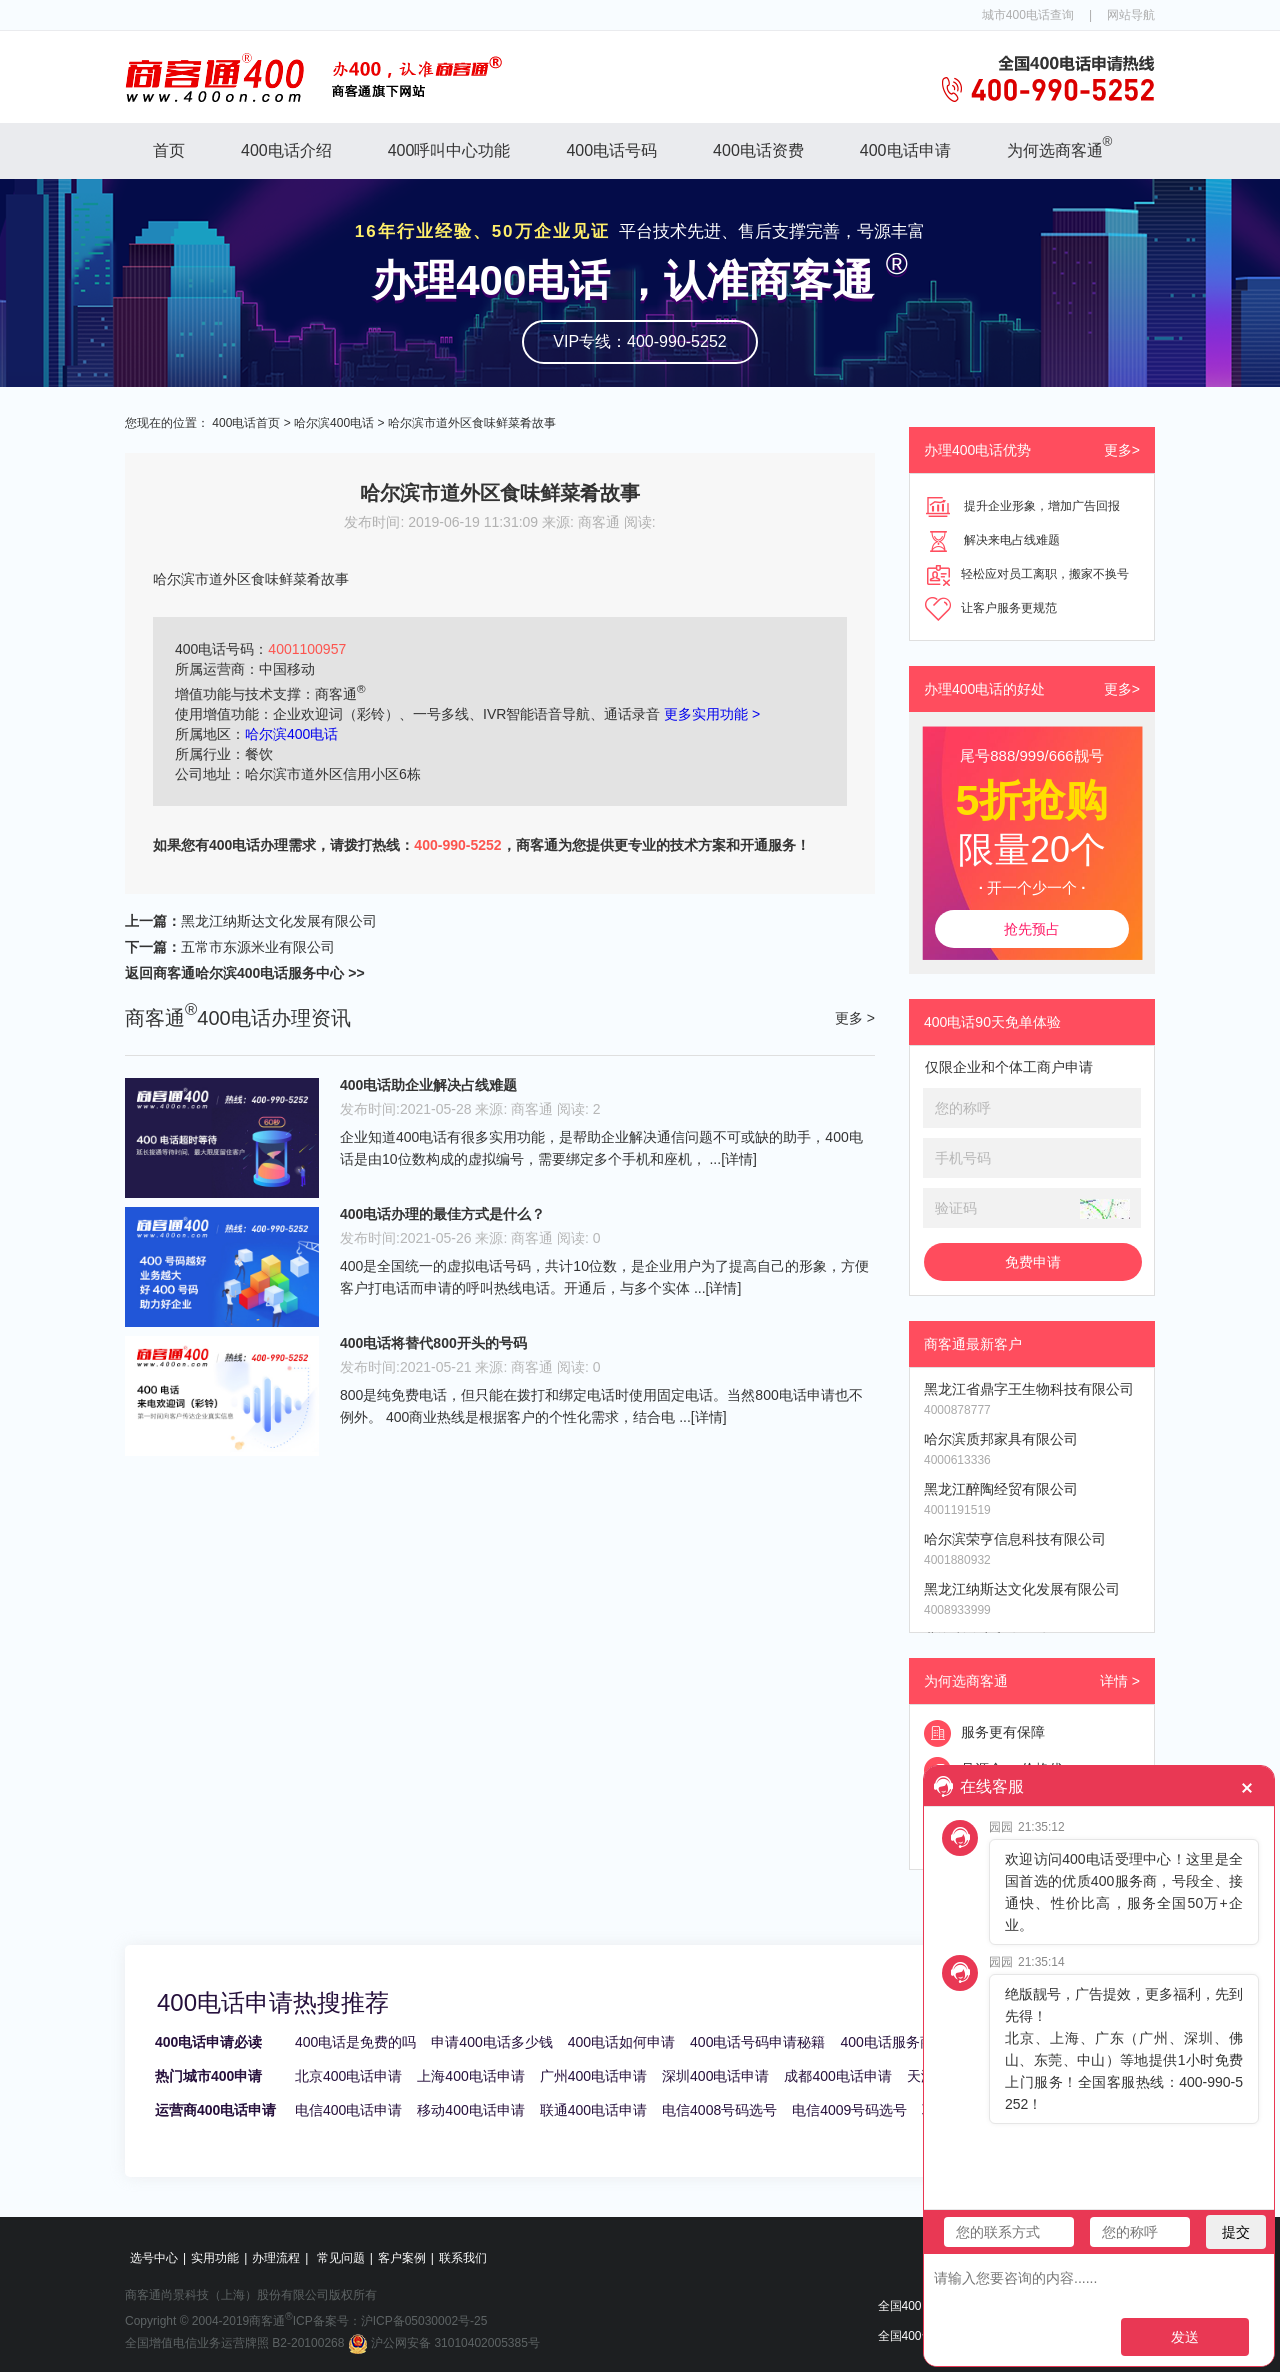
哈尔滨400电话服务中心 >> (280, 973)
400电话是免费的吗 (355, 2042)
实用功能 (215, 2258)
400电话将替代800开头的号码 (433, 1343)
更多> (1122, 450)
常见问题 (341, 2258)
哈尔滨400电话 (334, 423)
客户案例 (402, 2258)
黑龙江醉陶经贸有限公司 (1001, 1489)
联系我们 (463, 2258)
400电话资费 (758, 150)
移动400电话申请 (470, 2110)
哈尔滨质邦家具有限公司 (1001, 1439)
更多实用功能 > (712, 714)
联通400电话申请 (593, 2110)
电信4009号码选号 (849, 2110)
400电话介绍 (286, 150)
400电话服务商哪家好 (907, 2042)
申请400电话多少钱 (491, 2042)
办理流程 (276, 2258)
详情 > (1120, 1681)
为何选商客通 (1060, 146)
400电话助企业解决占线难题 (428, 1085)
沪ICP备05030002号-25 (424, 2321)
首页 (169, 150)
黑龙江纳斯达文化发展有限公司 (279, 921)
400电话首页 (246, 423)
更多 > (855, 1018)
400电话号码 (611, 150)
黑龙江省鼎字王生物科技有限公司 (1029, 1389)
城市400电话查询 (1028, 15)
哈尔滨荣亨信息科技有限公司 (1015, 1539)
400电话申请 (905, 150)
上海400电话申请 (470, 2076)
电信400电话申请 (348, 2110)
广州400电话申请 (593, 2076)
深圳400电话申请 (715, 2076)
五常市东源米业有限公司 (258, 947)
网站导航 (1131, 15)
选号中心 (154, 2258)
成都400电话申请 (837, 2076)
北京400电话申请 (348, 2076)
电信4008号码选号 (719, 2110)
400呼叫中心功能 (449, 150)
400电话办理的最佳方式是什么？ (442, 1214)
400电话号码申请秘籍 (757, 2042)
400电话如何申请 (621, 2042)
